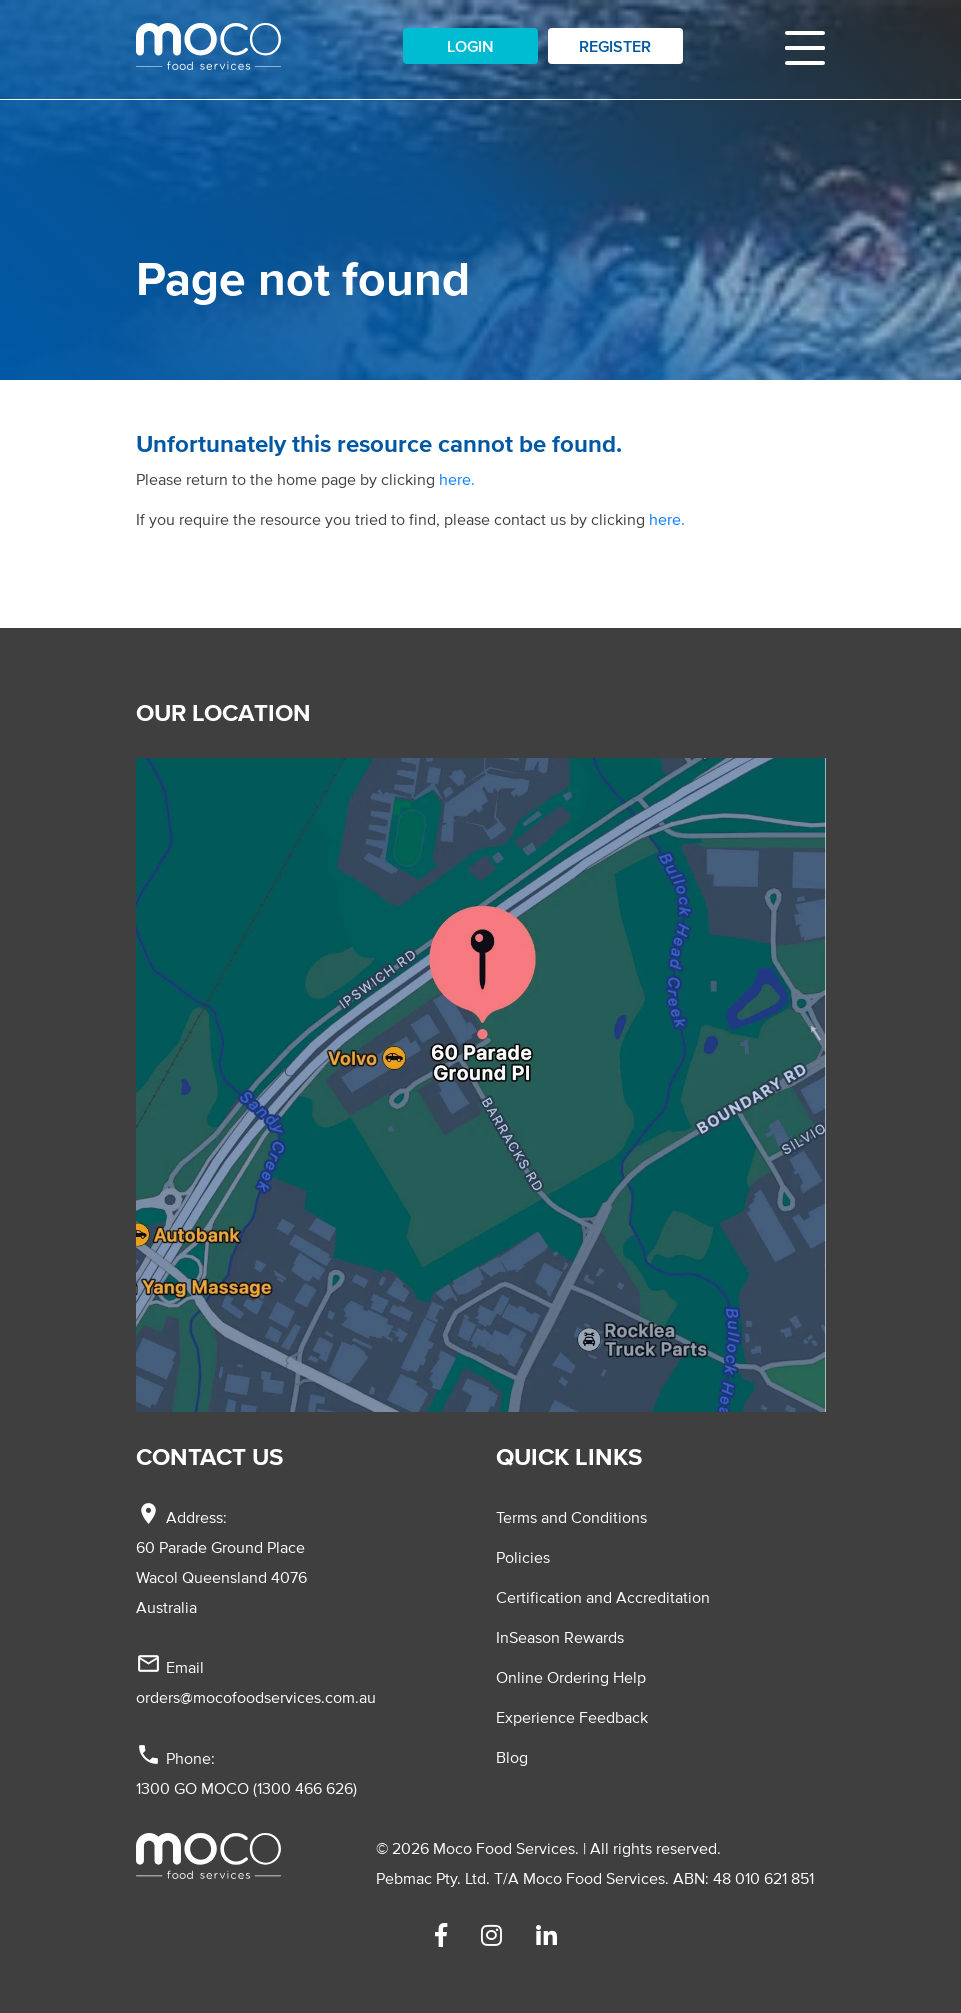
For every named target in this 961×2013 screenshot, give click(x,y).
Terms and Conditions (571, 1517)
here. (457, 479)
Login (470, 46)
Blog (512, 1757)
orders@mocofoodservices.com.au (256, 1697)
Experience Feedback (572, 1717)
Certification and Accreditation (603, 1597)
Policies (523, 1557)
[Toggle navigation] (805, 46)
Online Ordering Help (571, 1677)
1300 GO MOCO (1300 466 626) (246, 1788)
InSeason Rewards (560, 1637)
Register (615, 46)
